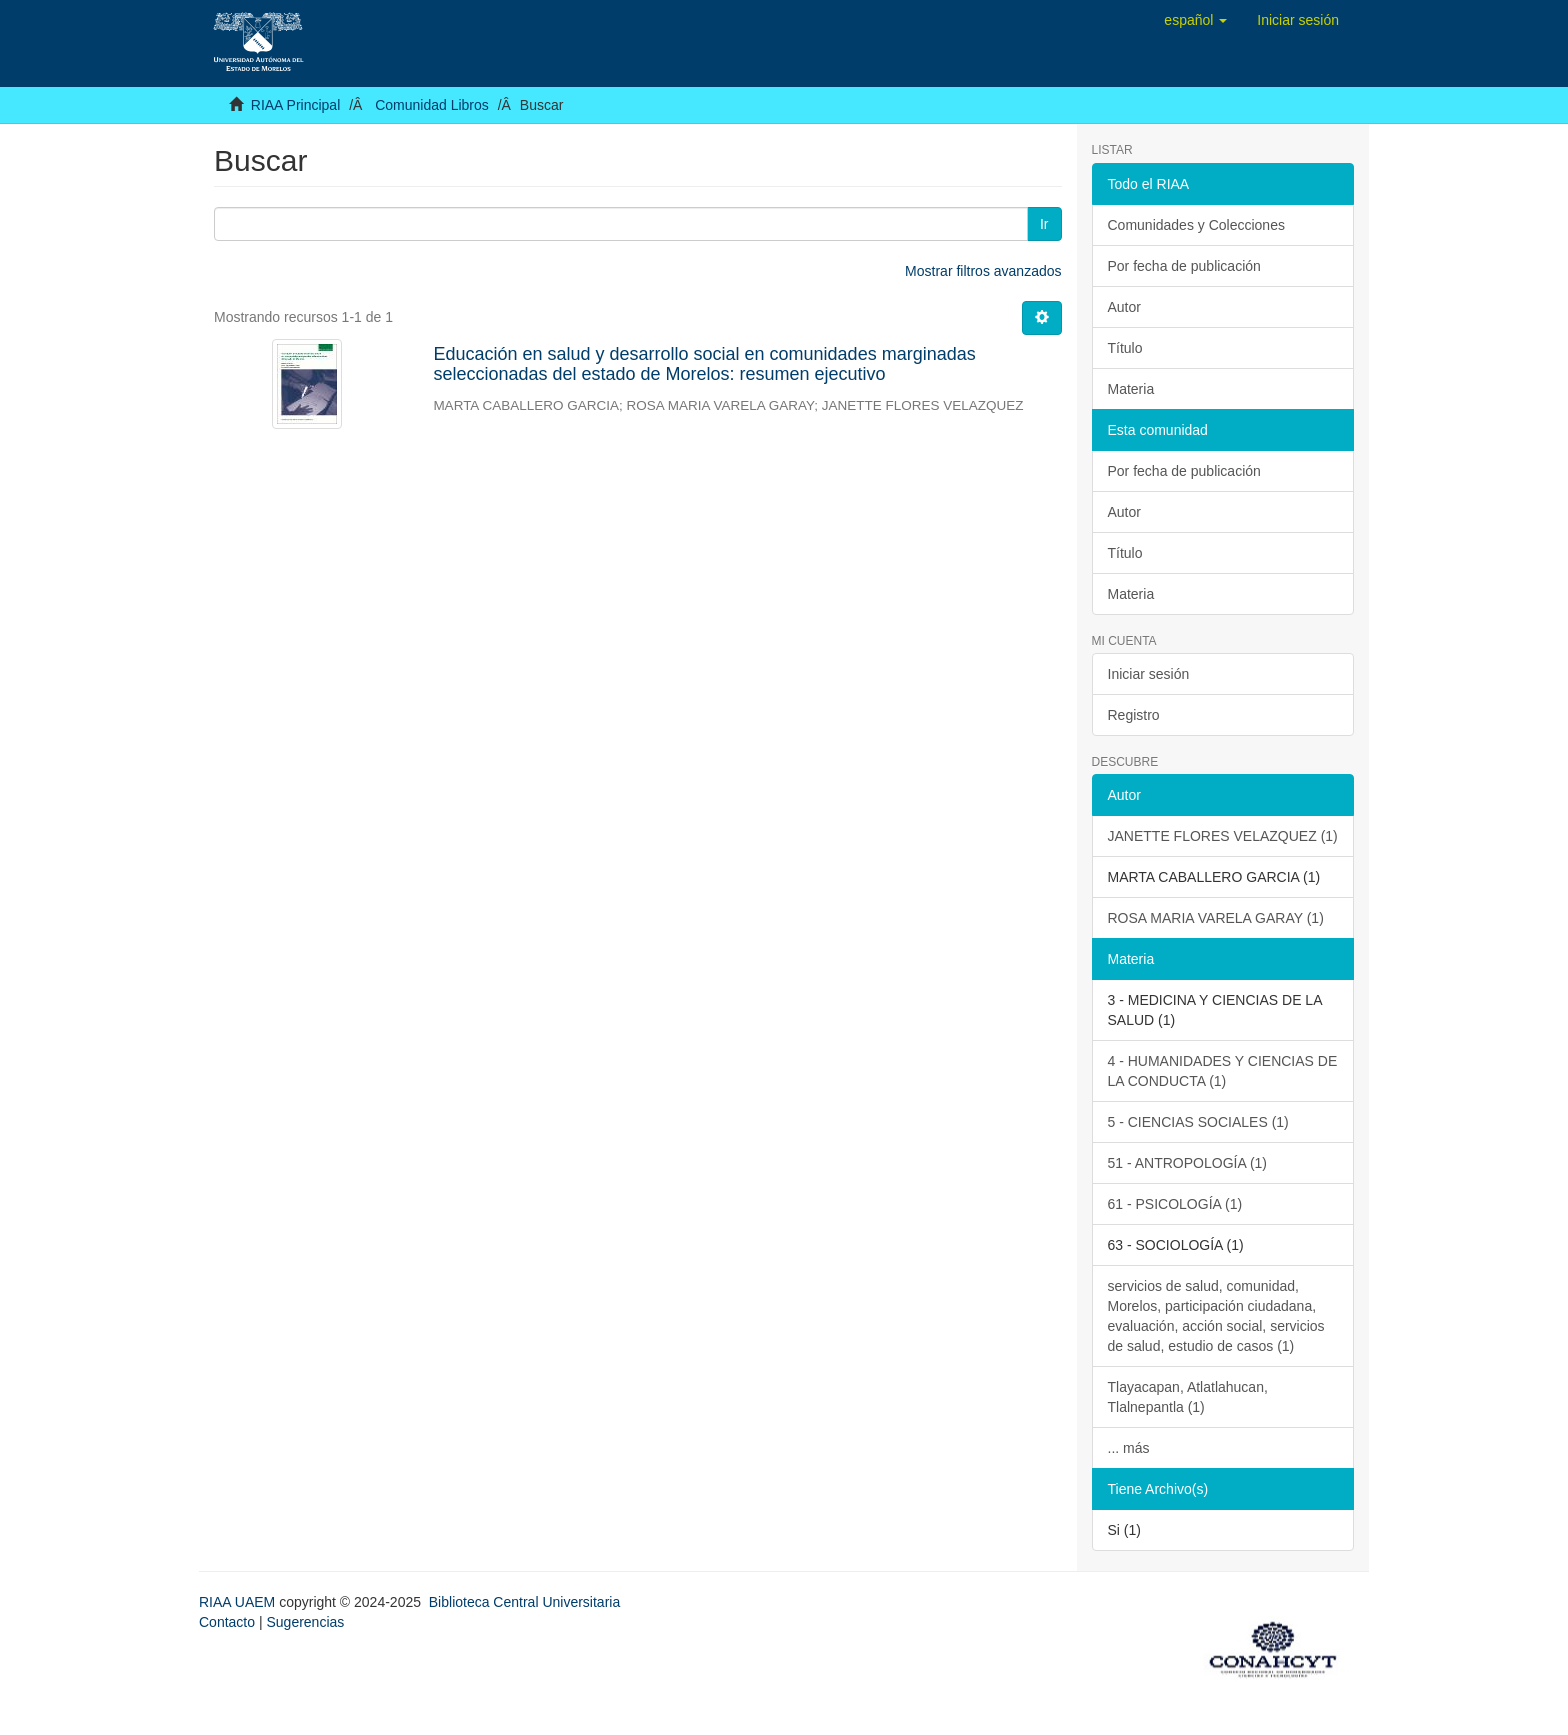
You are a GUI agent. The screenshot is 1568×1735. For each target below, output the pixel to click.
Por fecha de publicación (1184, 266)
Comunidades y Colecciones (1196, 225)
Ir (1044, 224)
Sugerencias (305, 1622)
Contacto (227, 1622)
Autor (1124, 307)
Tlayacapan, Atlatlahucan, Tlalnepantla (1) (1188, 1397)
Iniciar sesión (1149, 674)
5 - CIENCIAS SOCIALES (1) (1198, 1122)
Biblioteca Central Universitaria (524, 1602)
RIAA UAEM (239, 1602)
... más (1129, 1448)
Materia (1131, 389)
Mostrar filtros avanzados (983, 271)
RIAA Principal (295, 105)
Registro (1134, 715)
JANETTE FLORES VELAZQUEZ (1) (1223, 836)
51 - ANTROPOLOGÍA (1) (1188, 1163)
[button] (1195, 20)
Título (1125, 348)
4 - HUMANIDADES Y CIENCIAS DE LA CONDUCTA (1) (1223, 1071)
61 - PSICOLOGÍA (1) (1175, 1204)
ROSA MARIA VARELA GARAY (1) (1216, 918)
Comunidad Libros (432, 105)
